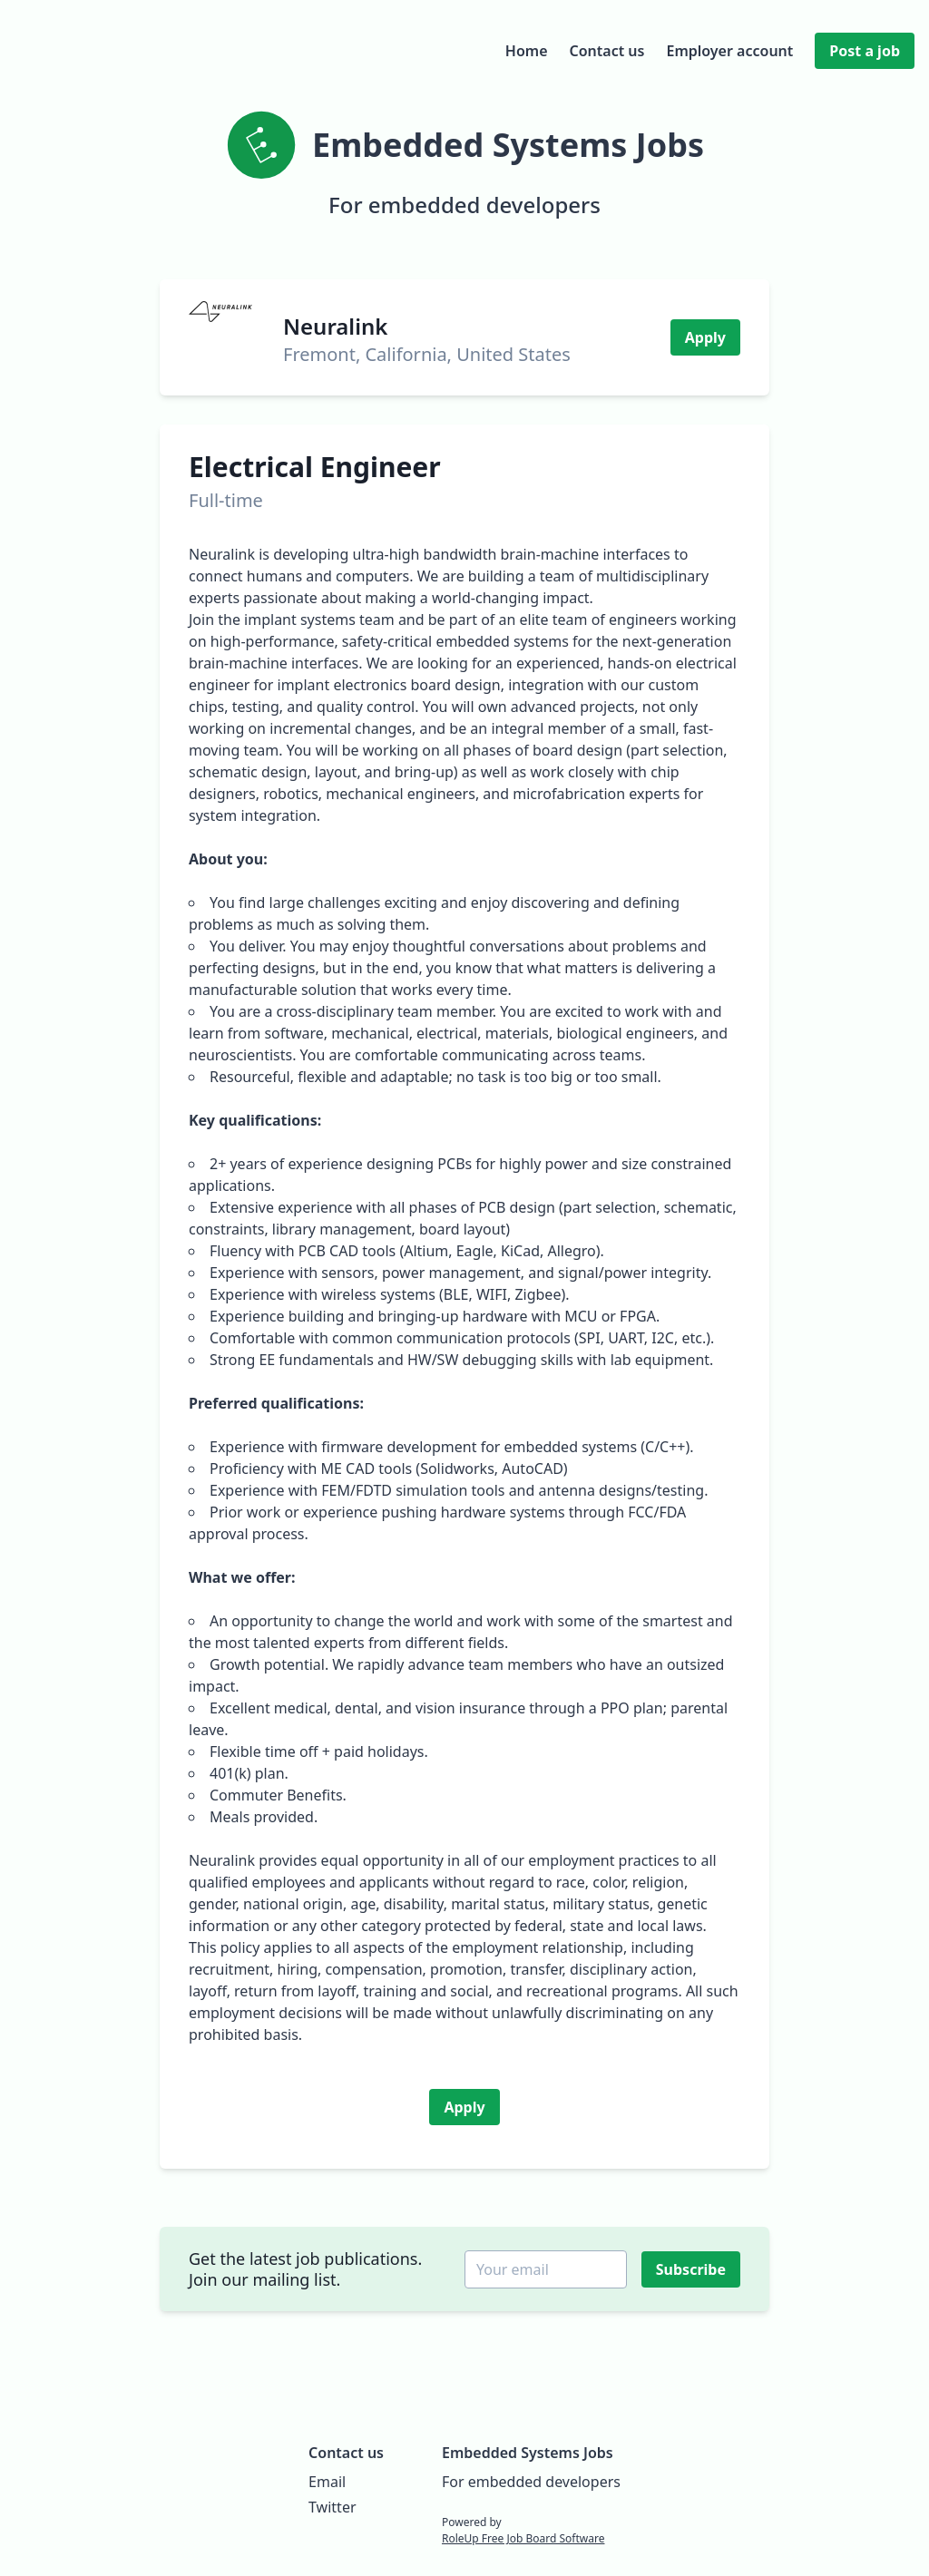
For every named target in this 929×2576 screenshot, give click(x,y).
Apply (705, 337)
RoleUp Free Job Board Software (523, 2538)
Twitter (332, 2507)
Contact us (607, 51)
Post (864, 51)
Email (327, 2482)
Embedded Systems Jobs (527, 2453)
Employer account (729, 51)
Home (526, 51)
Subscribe (692, 2269)
